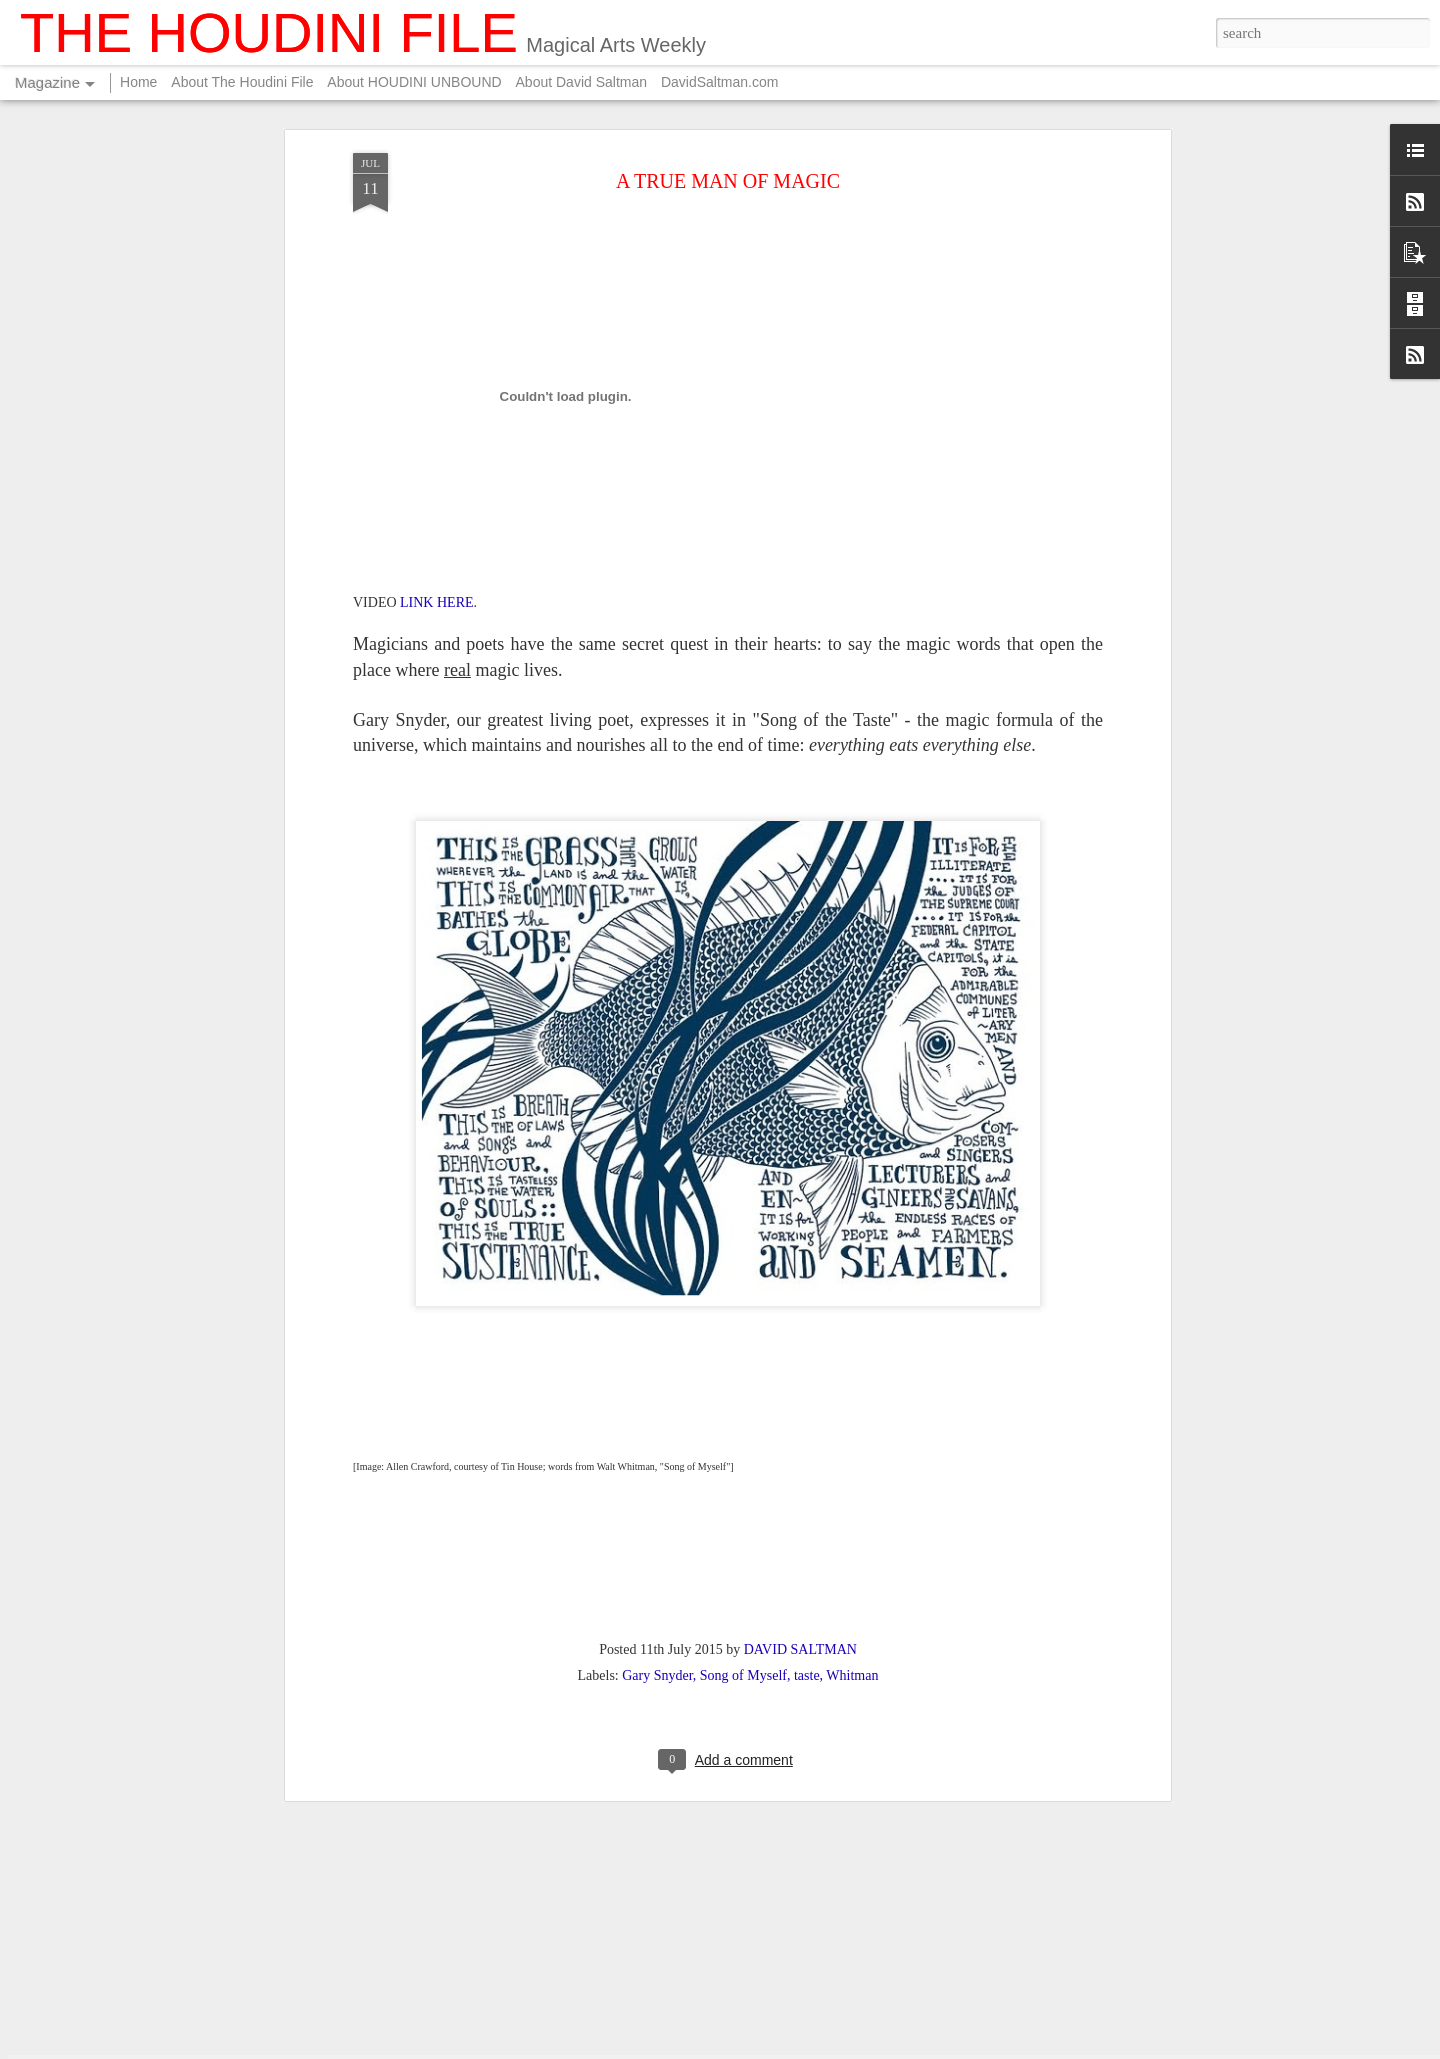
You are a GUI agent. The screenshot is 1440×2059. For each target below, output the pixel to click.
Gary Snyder (657, 1437)
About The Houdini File (242, 82)
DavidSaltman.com (720, 82)
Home (138, 82)
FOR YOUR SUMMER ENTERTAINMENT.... (670, 1808)
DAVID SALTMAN (800, 1411)
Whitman (852, 1437)
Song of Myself (743, 1437)
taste (807, 1437)
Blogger (896, 2048)
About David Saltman (582, 82)
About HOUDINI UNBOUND (414, 82)
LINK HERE (437, 365)
